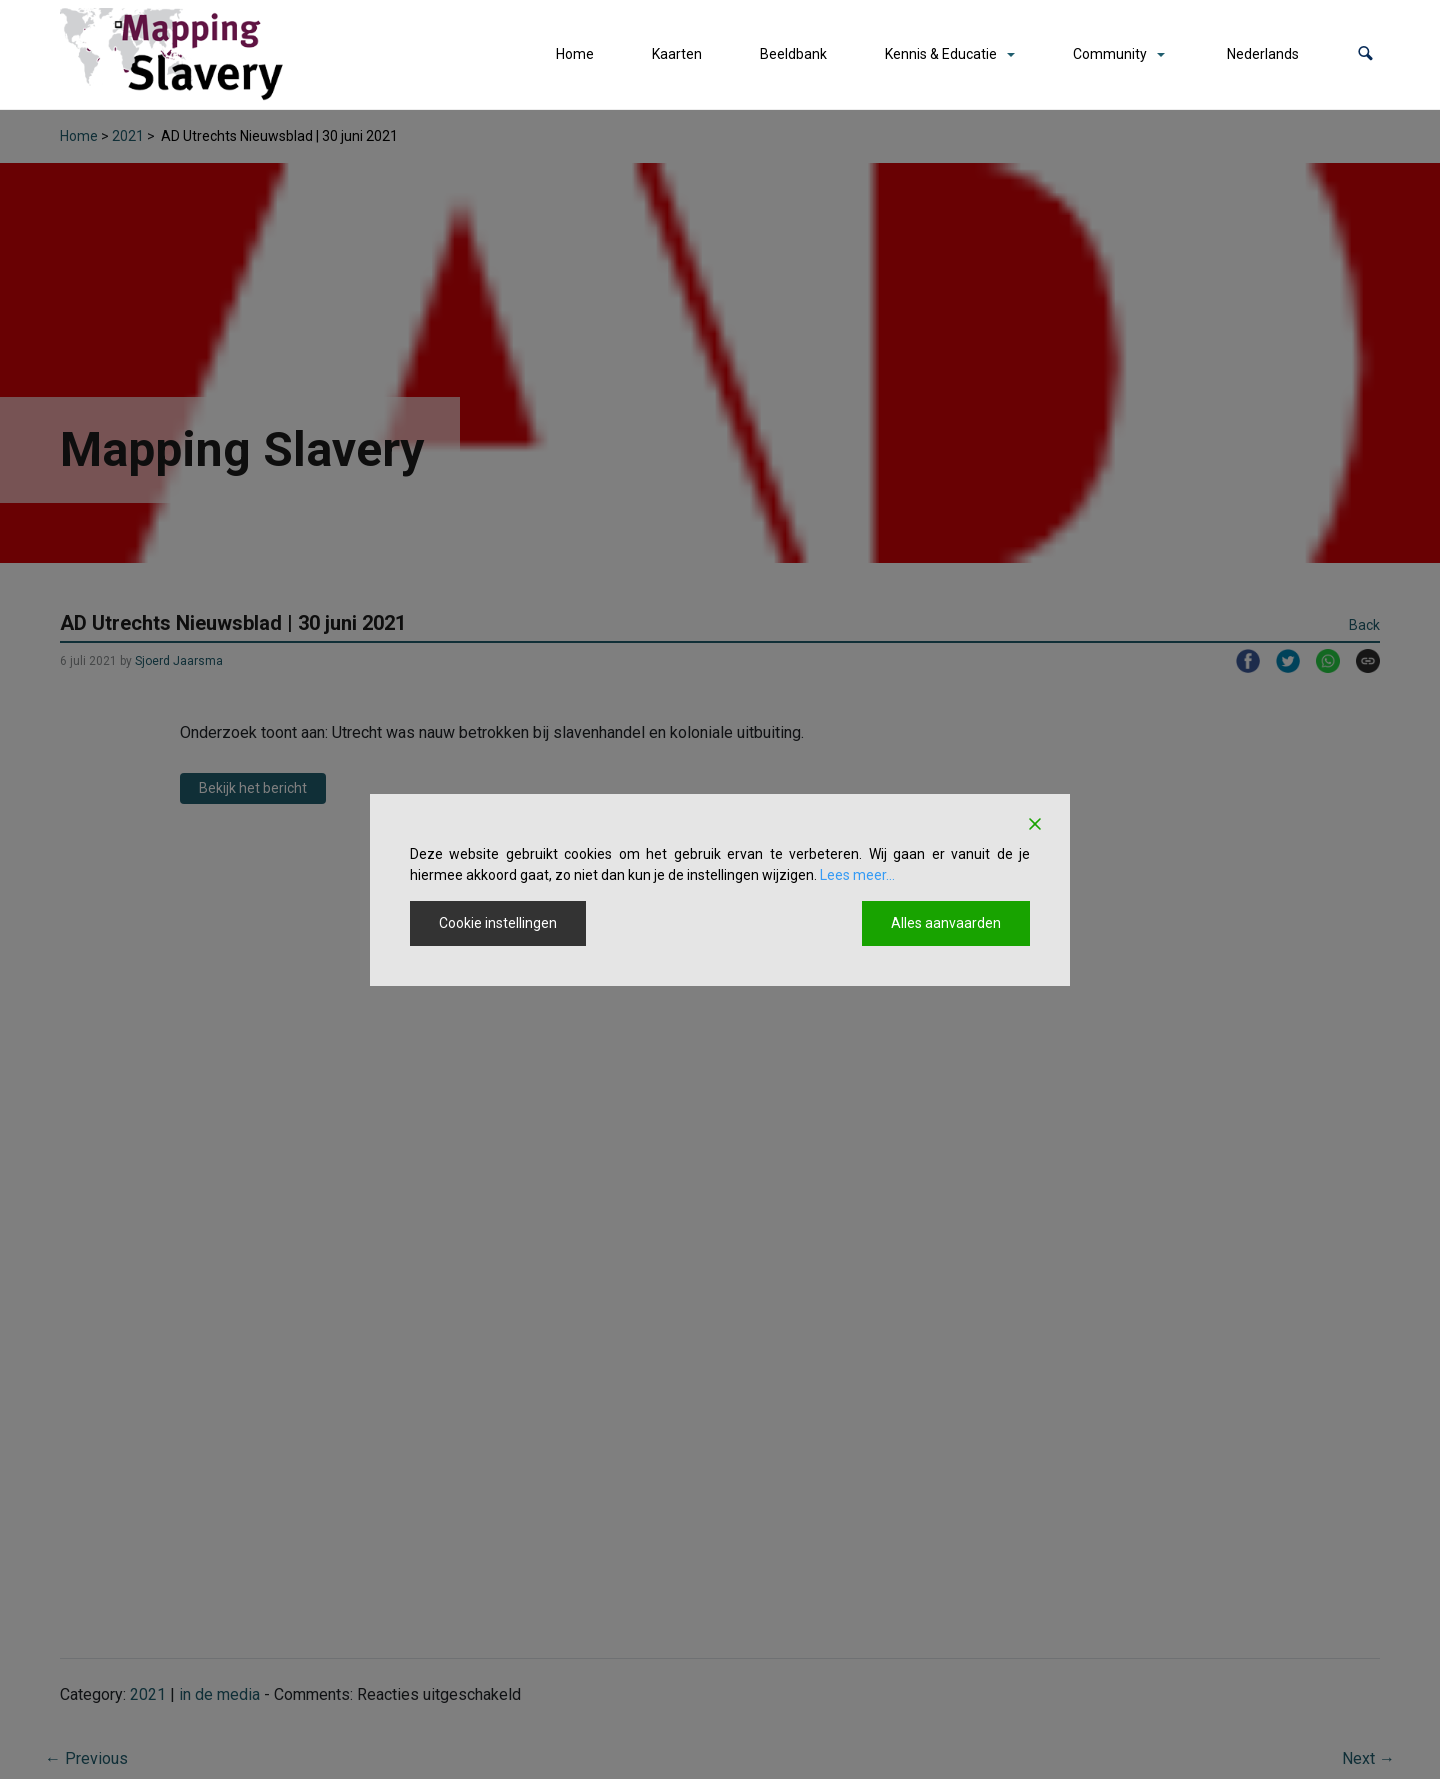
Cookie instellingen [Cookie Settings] (498, 923)
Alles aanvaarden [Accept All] (946, 923)
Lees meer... (857, 875)
